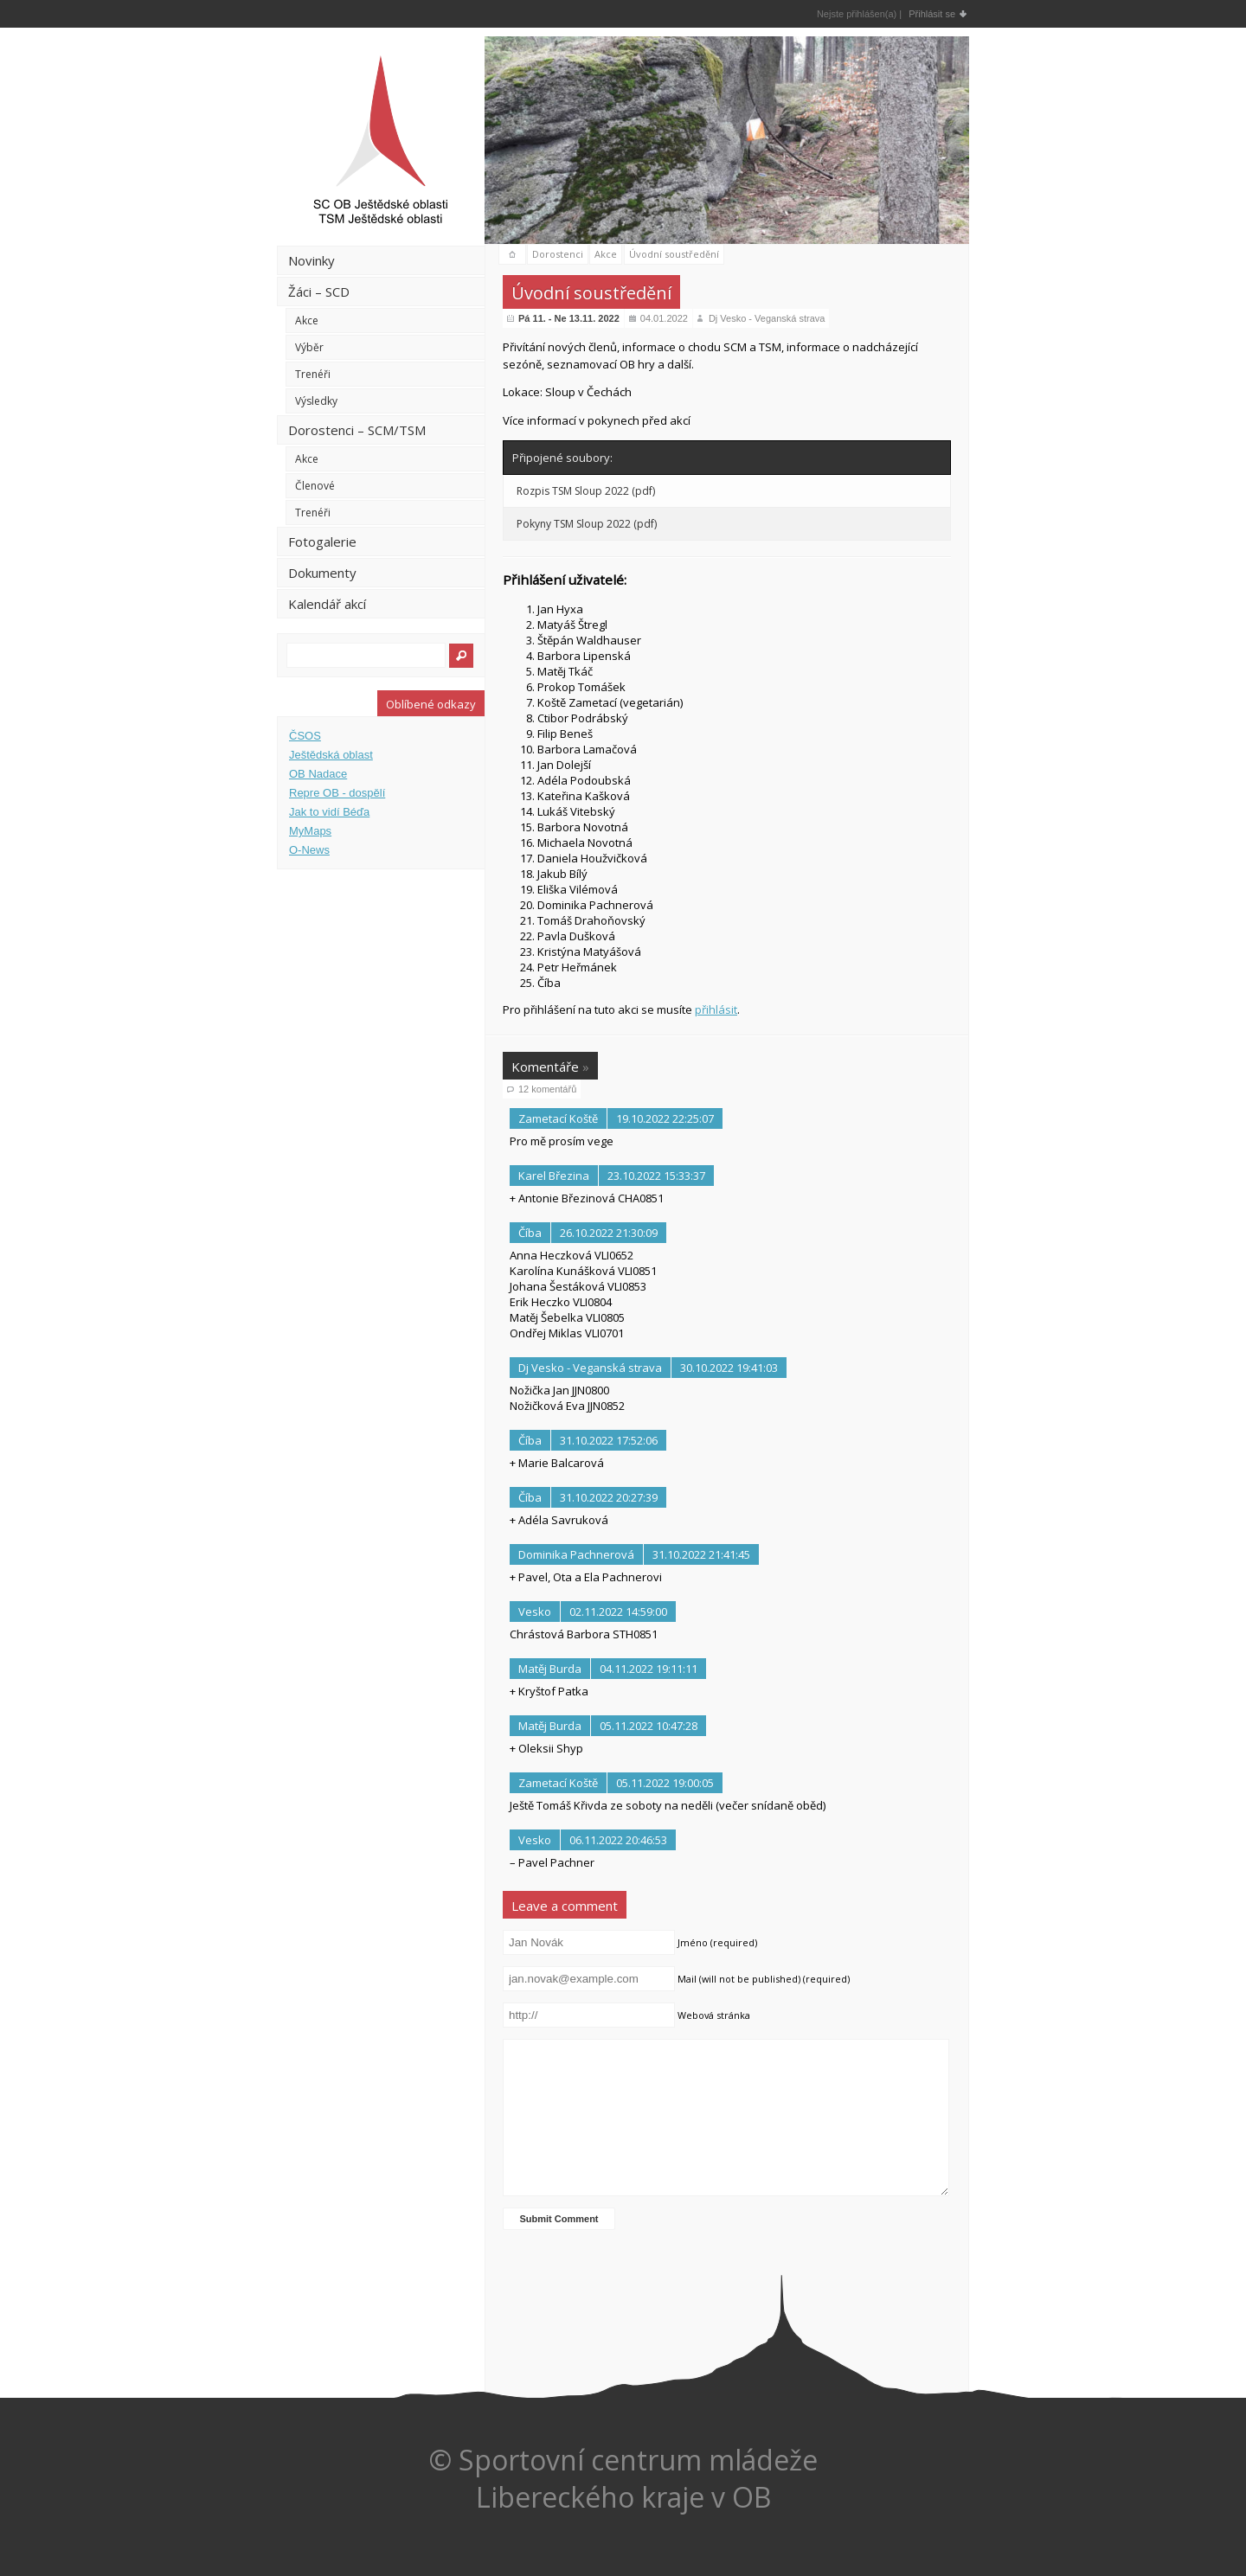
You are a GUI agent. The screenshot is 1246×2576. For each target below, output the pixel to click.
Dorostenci (557, 253)
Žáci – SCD (319, 291)
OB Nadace (318, 773)
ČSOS (305, 735)
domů (512, 255)
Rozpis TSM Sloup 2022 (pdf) (586, 491)
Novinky (311, 260)
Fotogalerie (322, 541)
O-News (309, 849)
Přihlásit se (932, 14)
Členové (315, 485)
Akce (306, 320)
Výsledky (316, 401)
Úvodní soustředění (674, 253)
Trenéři (313, 374)
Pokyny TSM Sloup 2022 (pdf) (587, 523)
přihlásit (716, 1009)
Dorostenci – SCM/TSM (357, 430)
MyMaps (310, 830)
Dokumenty (322, 572)
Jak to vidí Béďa (329, 811)
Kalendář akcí (327, 603)
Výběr (309, 347)
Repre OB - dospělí (337, 792)
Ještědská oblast (331, 754)
